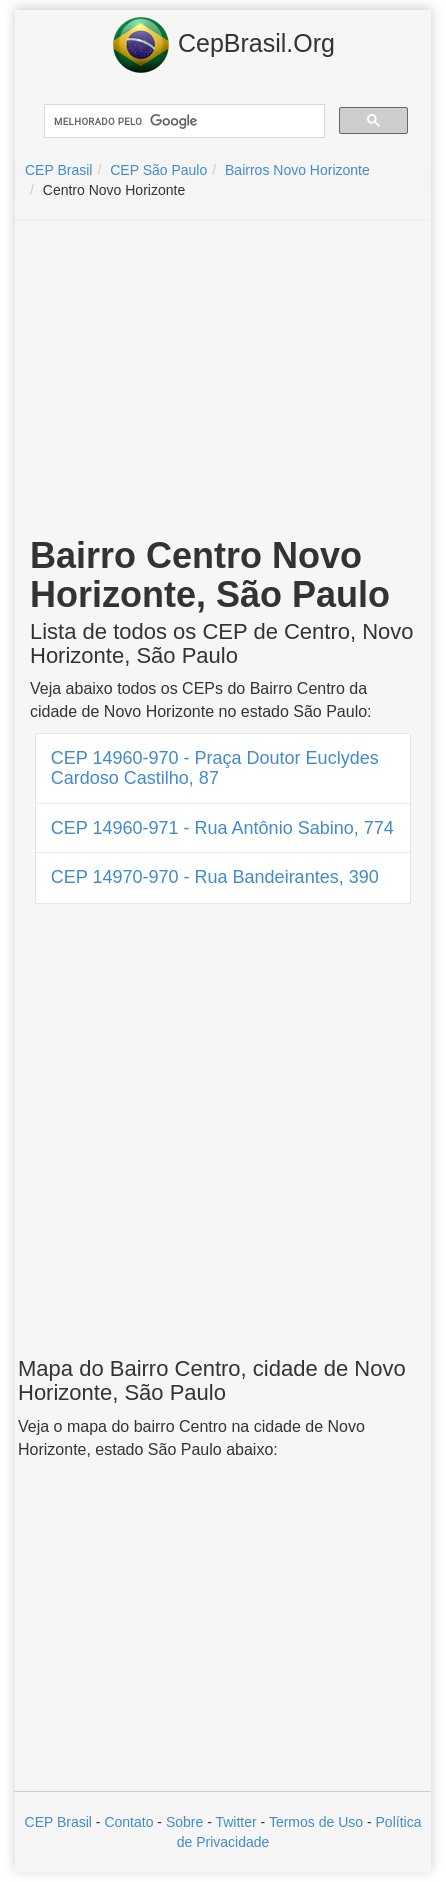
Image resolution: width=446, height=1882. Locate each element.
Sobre (184, 1822)
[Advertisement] (223, 381)
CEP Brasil (58, 1822)
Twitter (235, 1822)
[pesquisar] (182, 121)
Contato (128, 1822)
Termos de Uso (316, 1822)
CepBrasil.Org (223, 45)
